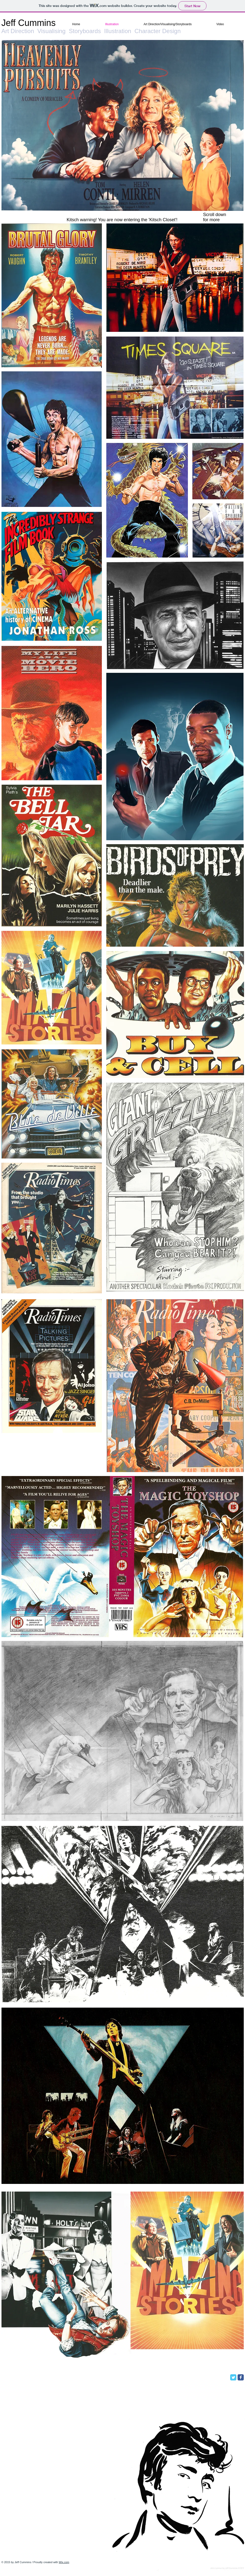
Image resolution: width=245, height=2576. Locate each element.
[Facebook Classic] (241, 2377)
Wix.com (64, 2562)
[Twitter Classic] (233, 2377)
